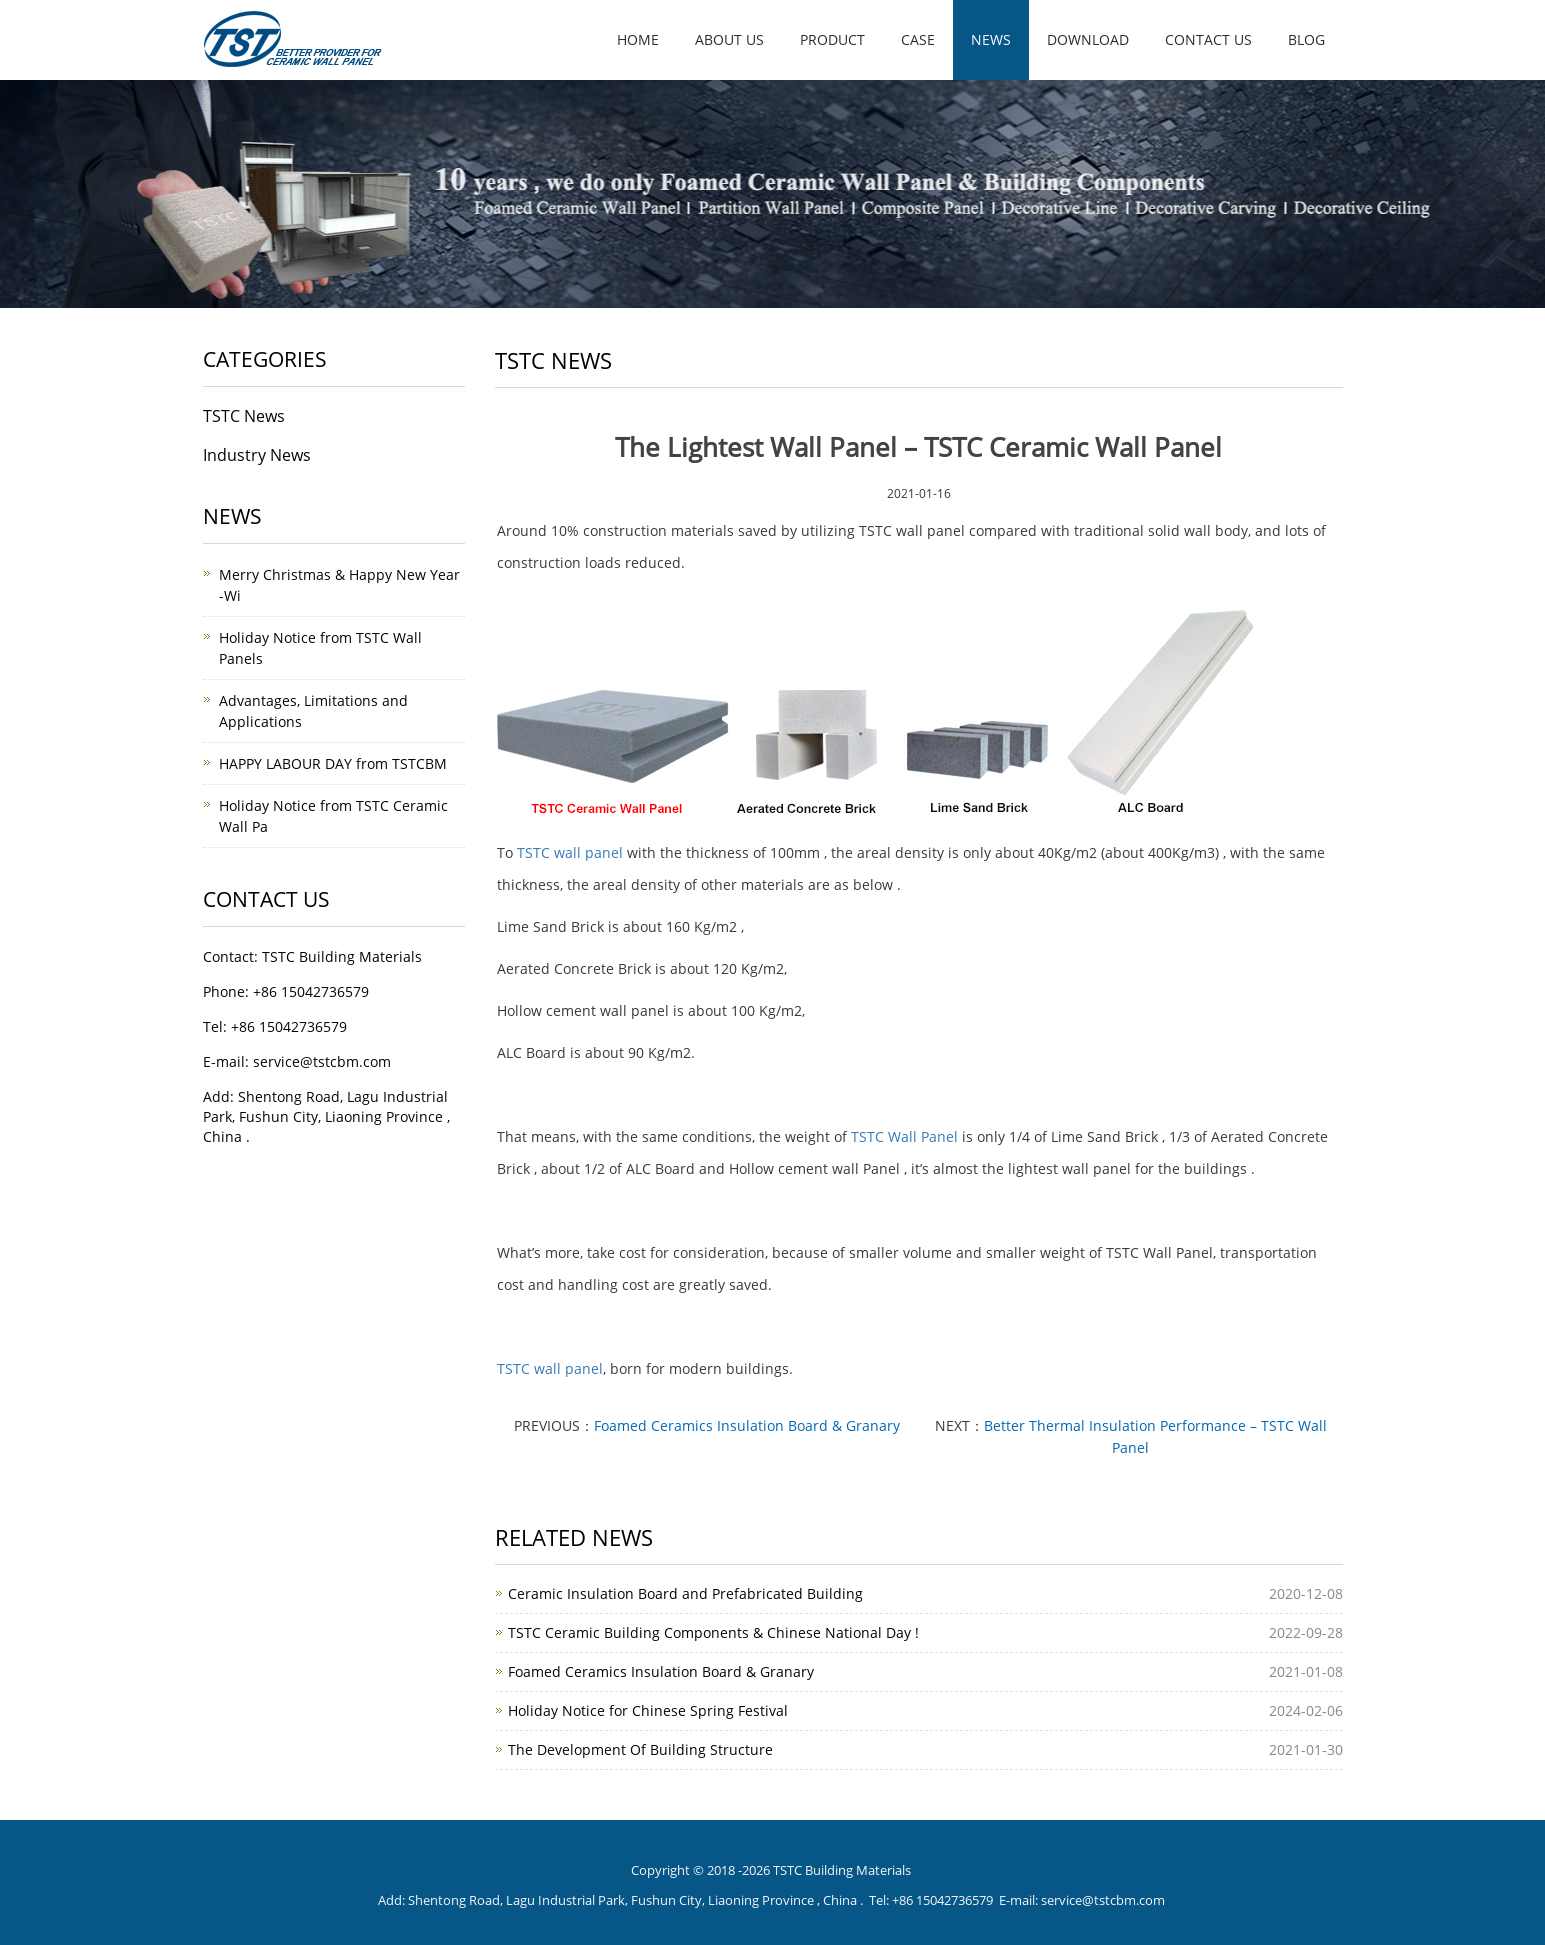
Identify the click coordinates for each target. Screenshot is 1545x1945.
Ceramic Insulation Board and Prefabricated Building (685, 1593)
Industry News (257, 455)
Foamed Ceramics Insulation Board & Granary (747, 1425)
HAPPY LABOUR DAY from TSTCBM (333, 763)
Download (1088, 39)
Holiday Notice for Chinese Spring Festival (648, 1710)
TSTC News (244, 416)
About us (729, 39)
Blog (1306, 39)
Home (638, 39)
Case (918, 39)
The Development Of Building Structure (640, 1749)
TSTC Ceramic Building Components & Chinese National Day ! (713, 1632)
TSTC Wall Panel (904, 1136)
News (991, 39)
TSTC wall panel (570, 852)
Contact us (1208, 39)
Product (832, 39)
